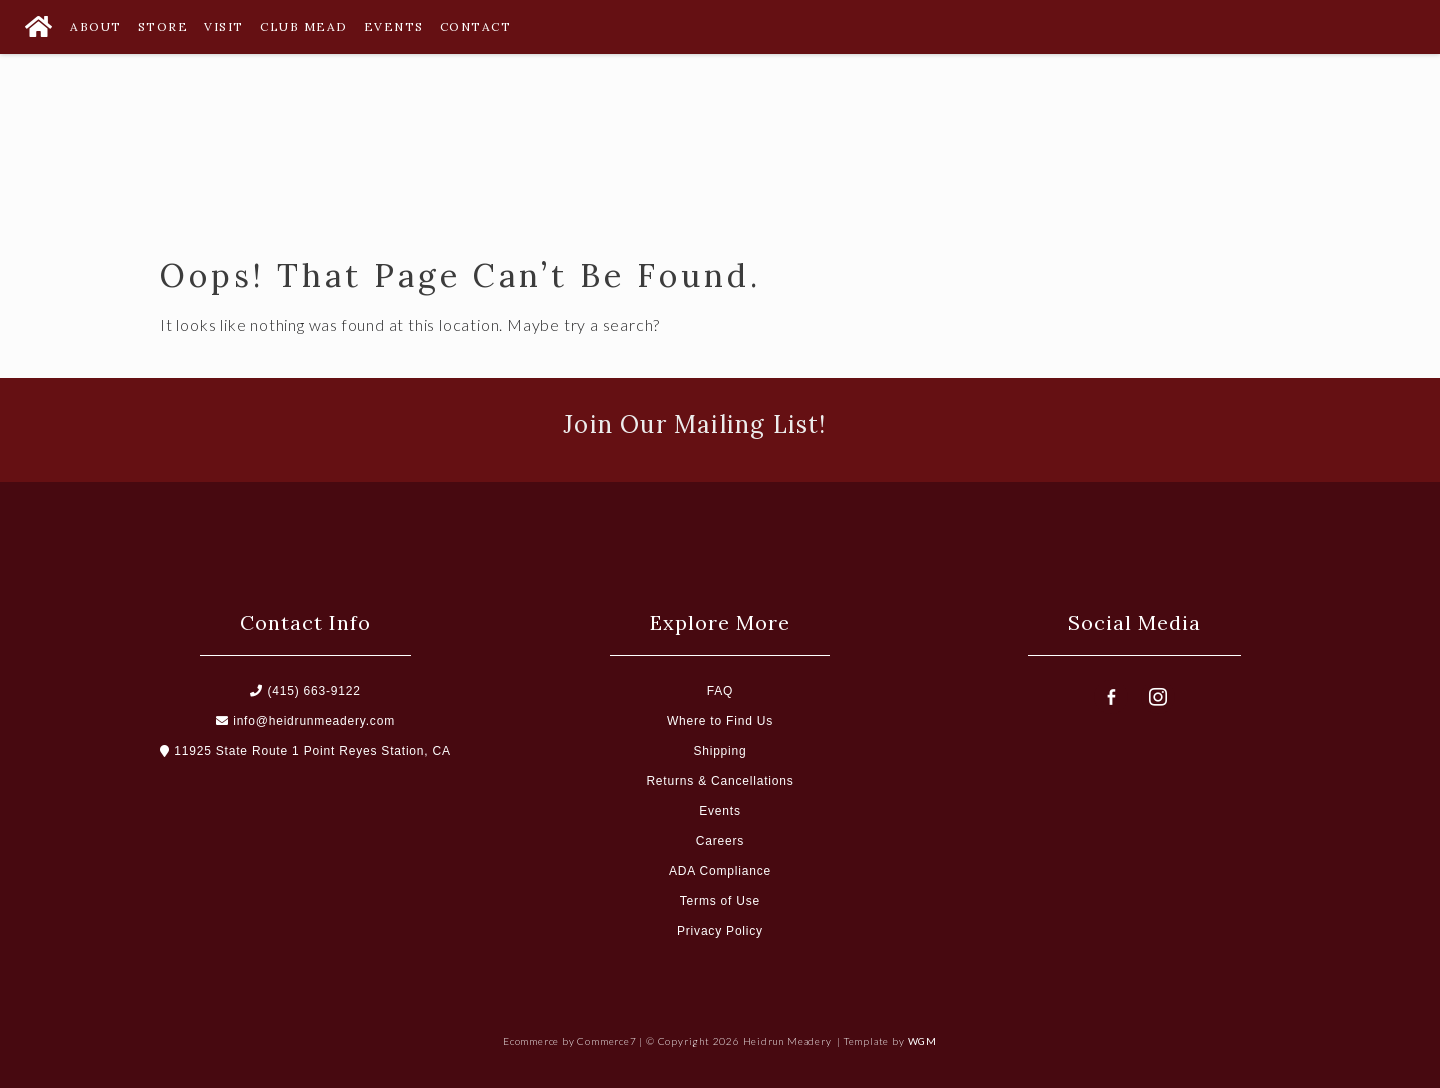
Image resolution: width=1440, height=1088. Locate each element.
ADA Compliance (720, 871)
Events (394, 26)
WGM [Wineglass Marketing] (922, 1041)
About (96, 26)
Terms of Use (720, 901)
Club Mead (304, 26)
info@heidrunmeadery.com (305, 721)
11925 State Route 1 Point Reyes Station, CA (305, 751)
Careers (720, 841)
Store (163, 26)
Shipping (719, 751)
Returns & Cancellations (719, 781)
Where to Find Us (720, 721)
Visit (224, 26)
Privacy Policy (720, 931)
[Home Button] (38, 27)
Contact (476, 26)
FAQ (720, 691)
